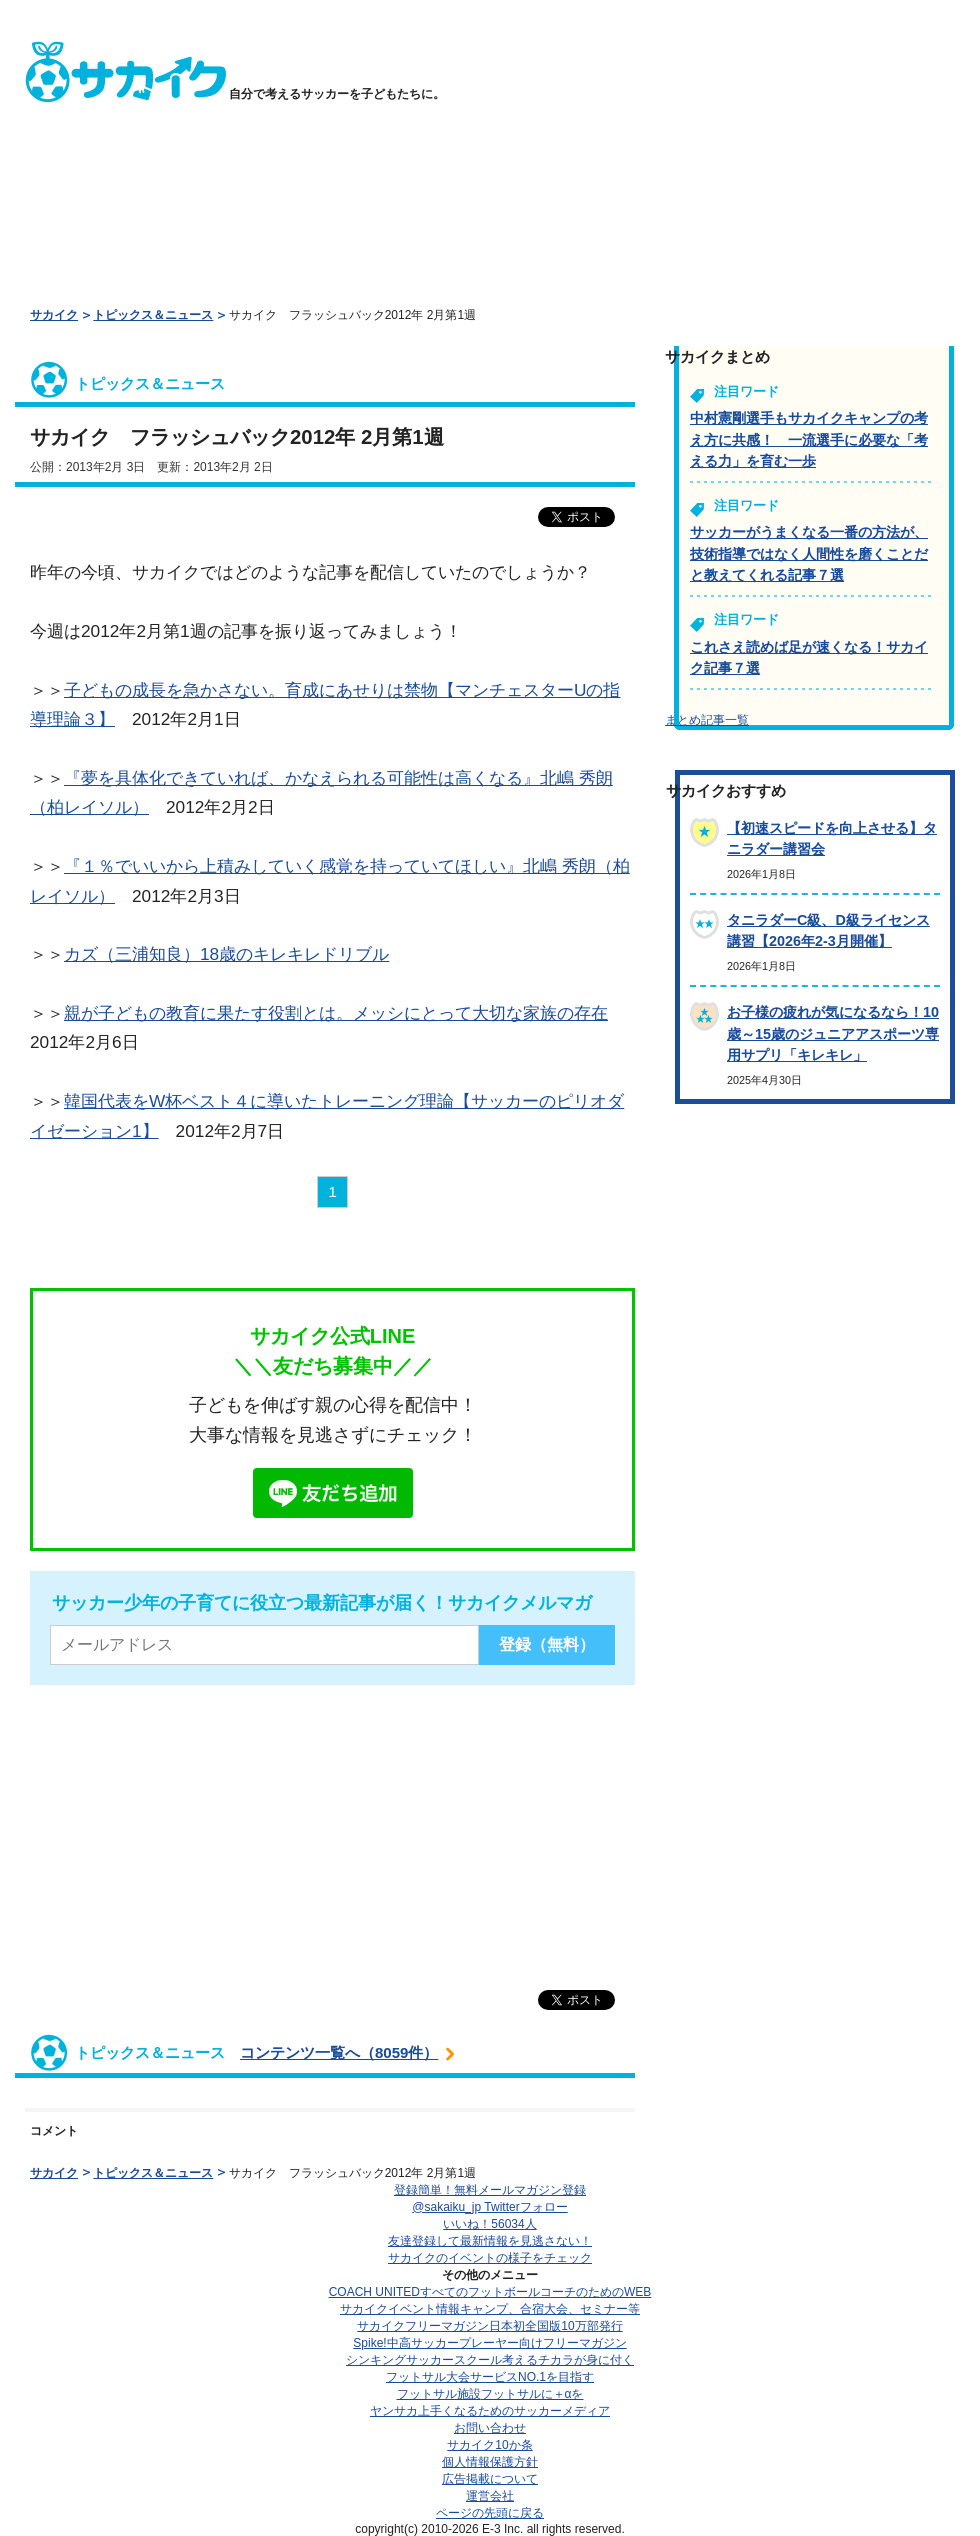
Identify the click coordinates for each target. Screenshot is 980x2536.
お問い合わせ (490, 2428)
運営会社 (490, 2496)
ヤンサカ (490, 2411)
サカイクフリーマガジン (489, 2326)
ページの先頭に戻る (490, 2513)
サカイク (54, 315)
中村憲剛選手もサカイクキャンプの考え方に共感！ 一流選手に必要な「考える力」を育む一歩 (809, 439)
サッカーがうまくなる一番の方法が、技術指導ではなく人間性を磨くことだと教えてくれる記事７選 (809, 553)
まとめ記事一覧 (707, 720)
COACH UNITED (490, 2292)
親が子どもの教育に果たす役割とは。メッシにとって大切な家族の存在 (336, 1013)
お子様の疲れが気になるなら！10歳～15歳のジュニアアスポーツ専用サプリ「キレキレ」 (833, 1033)
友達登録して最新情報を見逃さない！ (490, 2241)
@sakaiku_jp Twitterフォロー (489, 2207)
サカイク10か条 (489, 2445)
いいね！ (489, 2224)
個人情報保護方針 (490, 2462)
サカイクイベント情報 (490, 2309)
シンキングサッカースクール (490, 2360)
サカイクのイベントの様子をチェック (490, 2258)
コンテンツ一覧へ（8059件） (339, 2052)
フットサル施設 (490, 2394)
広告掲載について (490, 2479)
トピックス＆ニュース (153, 315)
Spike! (489, 2343)
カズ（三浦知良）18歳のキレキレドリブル (226, 954)
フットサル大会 (490, 2377)
